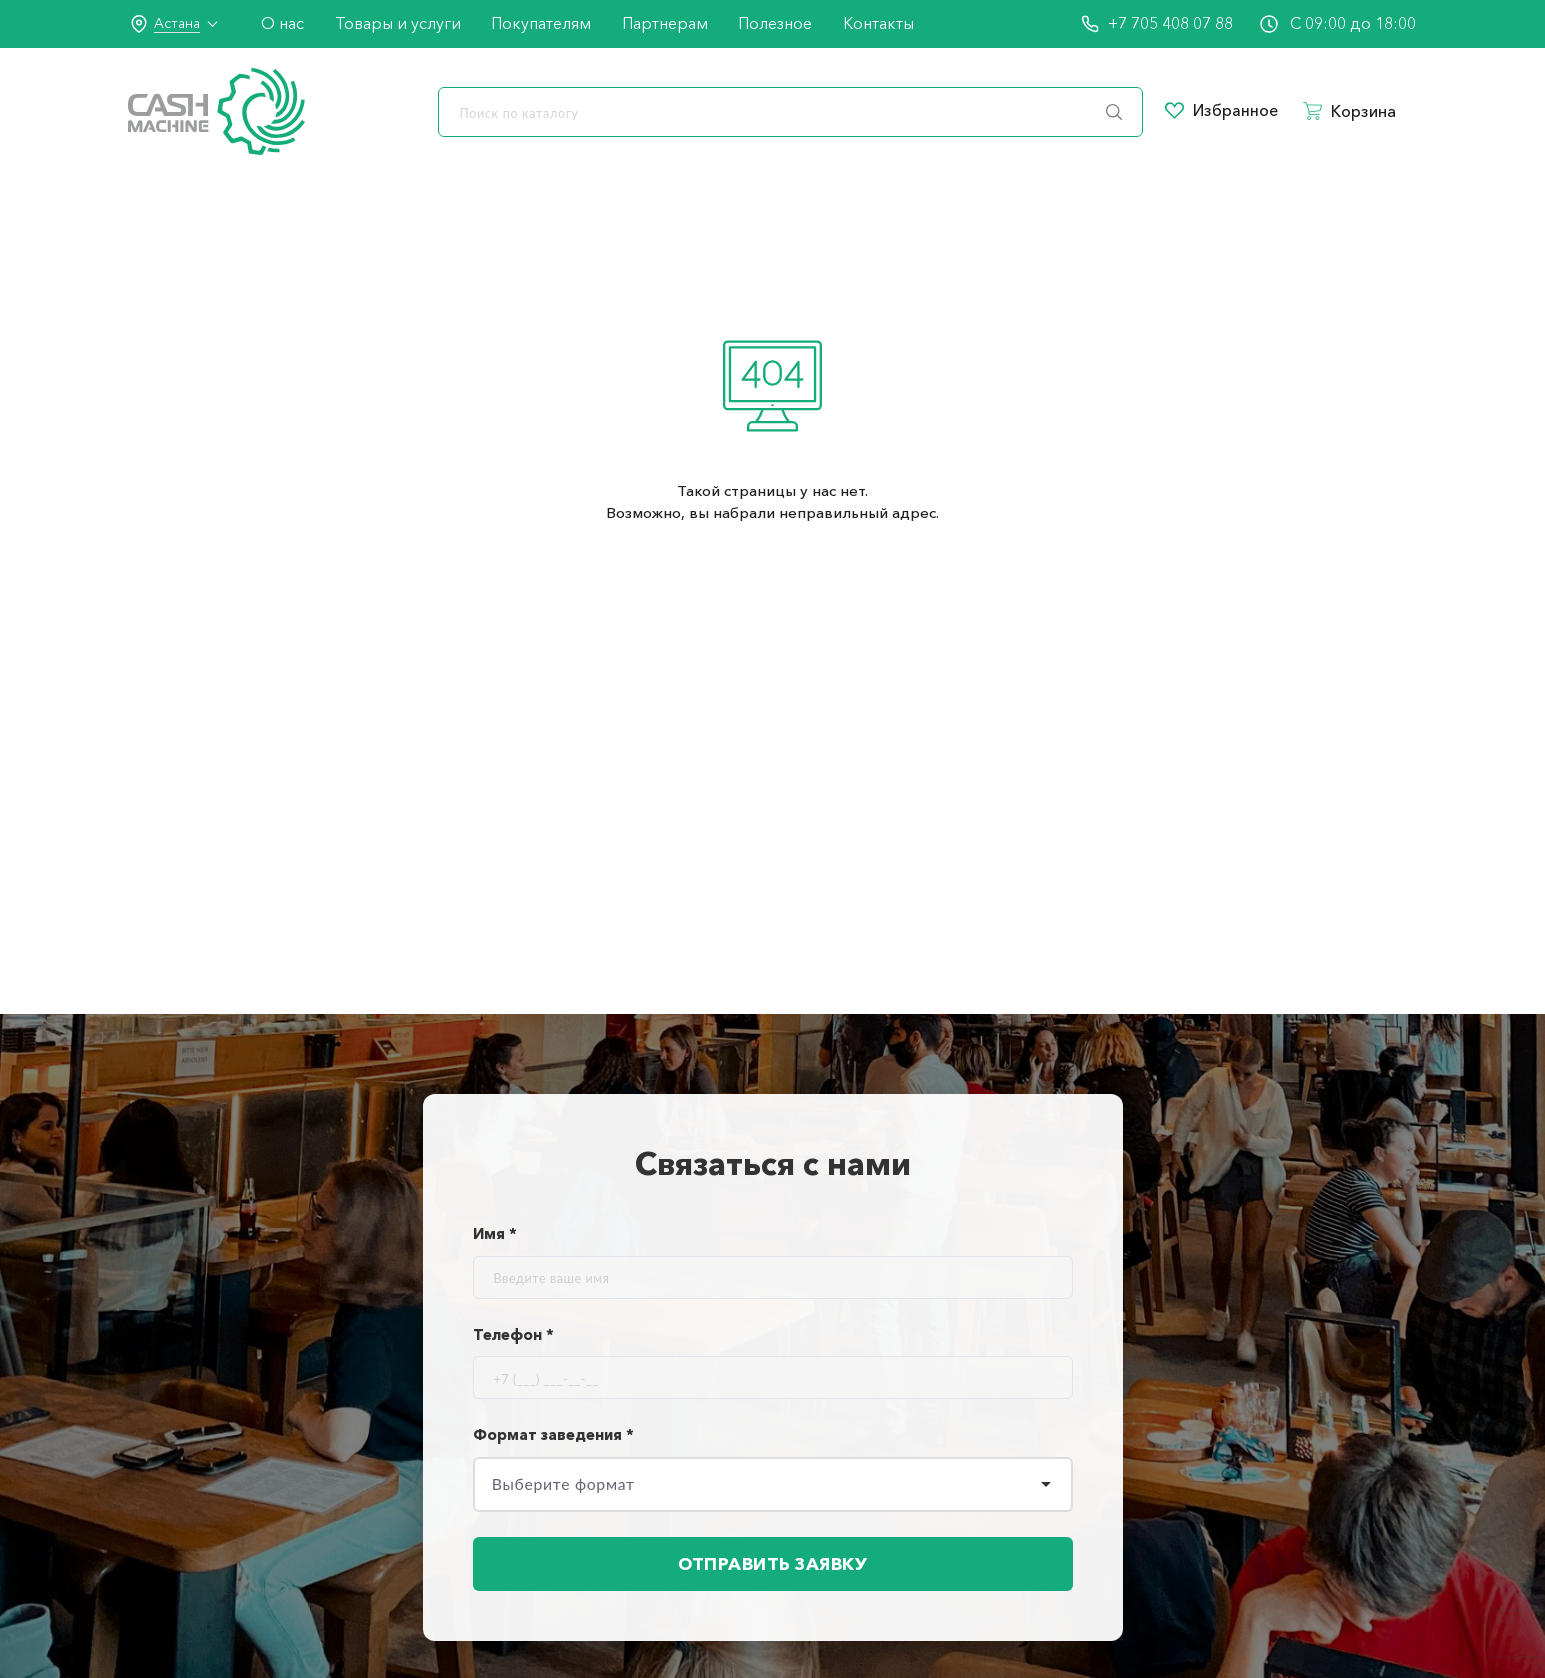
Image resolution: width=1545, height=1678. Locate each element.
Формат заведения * (553, 1434)
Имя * (495, 1233)
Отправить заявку (773, 1567)
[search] (790, 112)
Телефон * (513, 1334)
